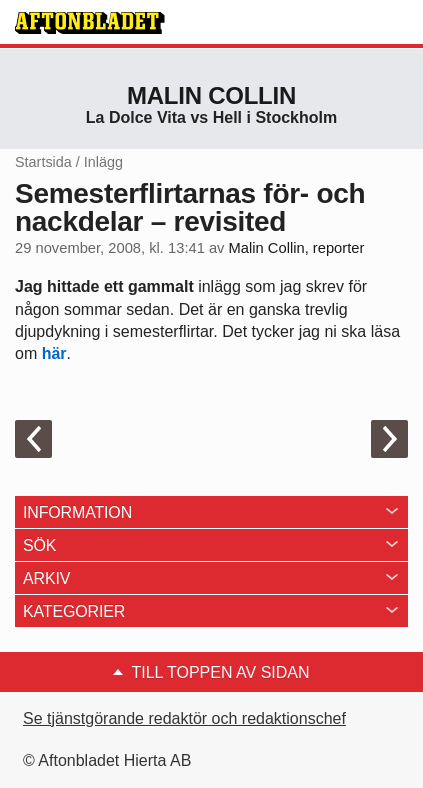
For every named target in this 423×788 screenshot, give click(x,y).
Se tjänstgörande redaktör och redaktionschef (184, 718)
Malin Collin (211, 95)
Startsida (43, 162)
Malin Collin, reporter (297, 248)
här (54, 353)
